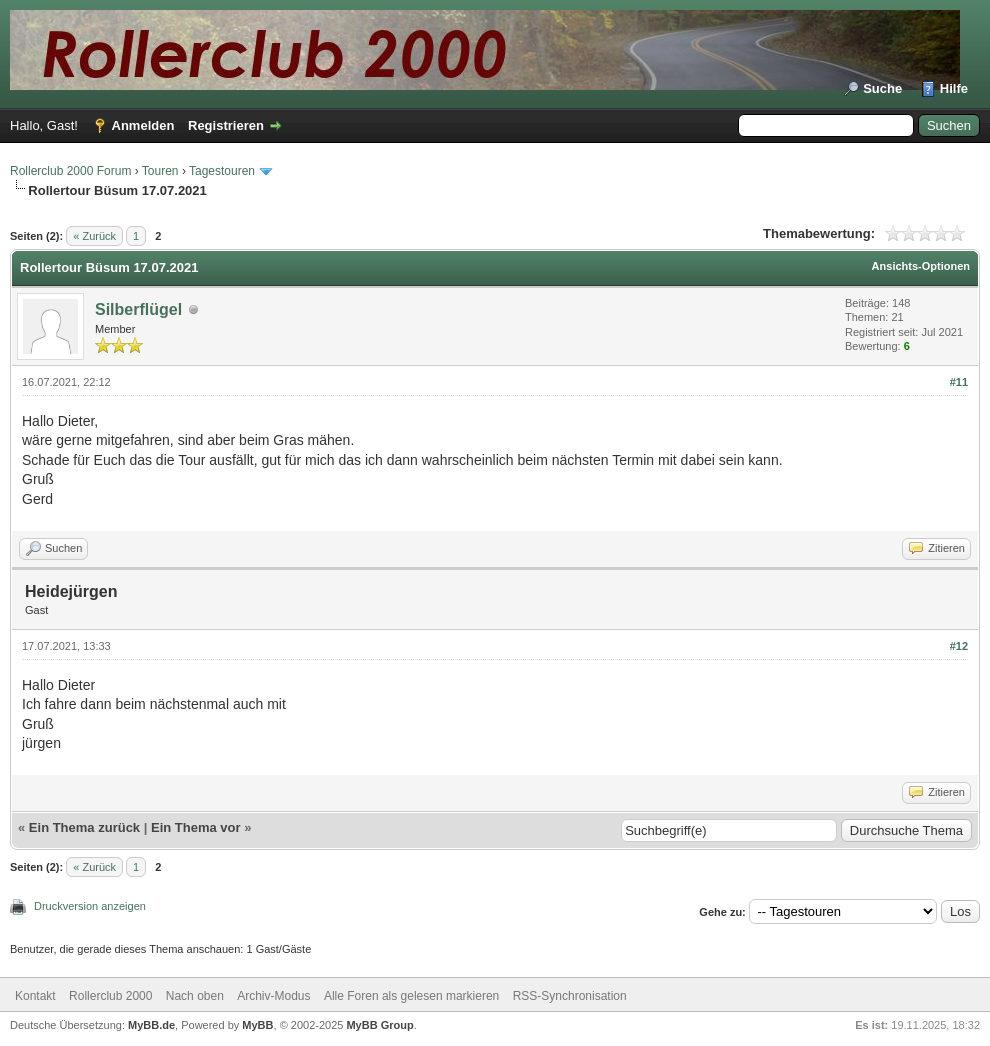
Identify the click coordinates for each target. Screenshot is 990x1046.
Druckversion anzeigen (90, 906)
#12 (959, 646)
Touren (160, 171)
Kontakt (35, 996)
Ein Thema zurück (84, 827)
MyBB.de (151, 1025)
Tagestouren (222, 171)
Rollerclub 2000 (110, 996)
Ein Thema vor (196, 827)
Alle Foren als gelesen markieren (411, 996)
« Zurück (94, 236)
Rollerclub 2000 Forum (70, 171)
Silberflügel (138, 309)
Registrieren (226, 125)
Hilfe (954, 88)
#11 (959, 382)
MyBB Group (379, 1025)
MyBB (257, 1025)
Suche (882, 88)
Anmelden (143, 125)
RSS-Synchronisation (570, 996)
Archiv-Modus (273, 996)
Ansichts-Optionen (921, 266)
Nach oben (195, 996)
